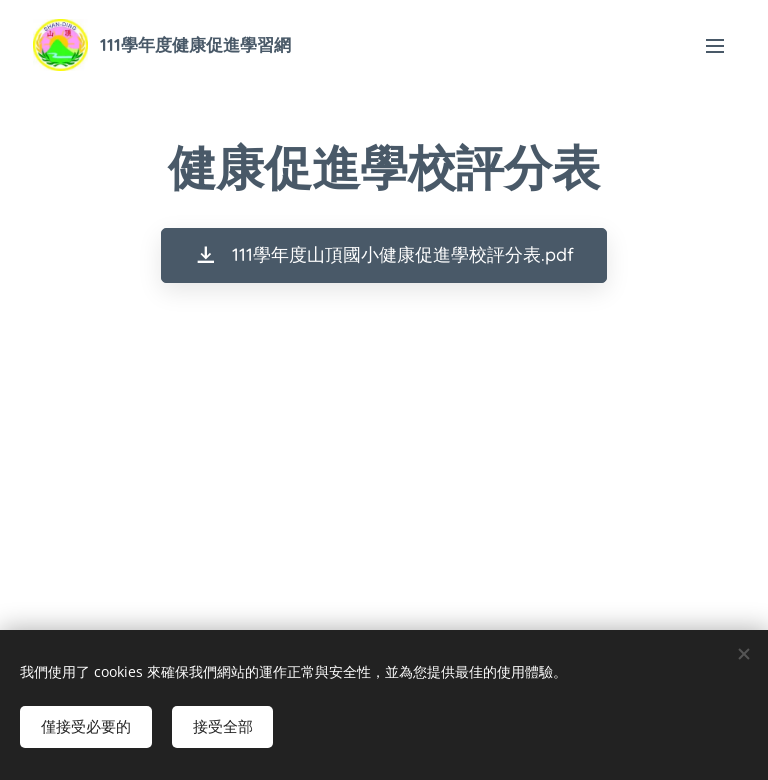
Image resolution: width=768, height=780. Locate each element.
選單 (715, 46)
